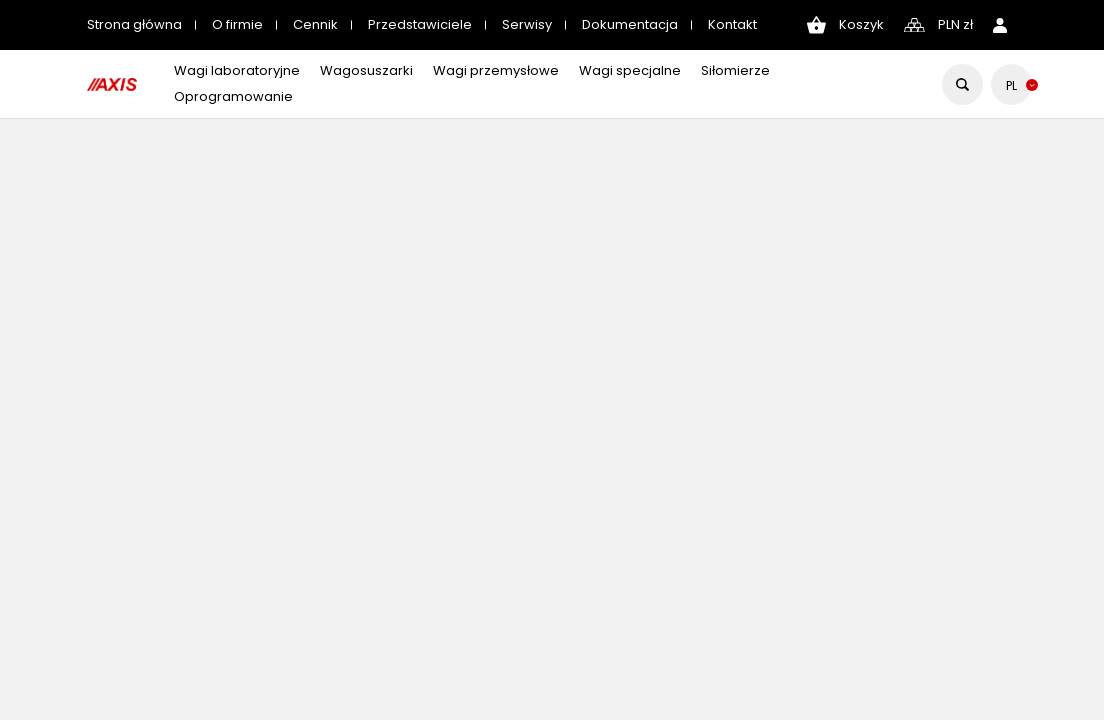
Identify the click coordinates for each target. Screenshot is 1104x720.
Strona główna (134, 24)
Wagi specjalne (630, 70)
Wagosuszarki (366, 70)
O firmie (237, 24)
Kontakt (732, 24)
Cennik (315, 24)
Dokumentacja (630, 24)
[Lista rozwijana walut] (955, 25)
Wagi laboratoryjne (237, 70)
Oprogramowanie (233, 96)
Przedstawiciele (420, 24)
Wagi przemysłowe (496, 70)
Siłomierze (735, 70)
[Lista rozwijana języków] (1011, 85)
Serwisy (527, 24)
